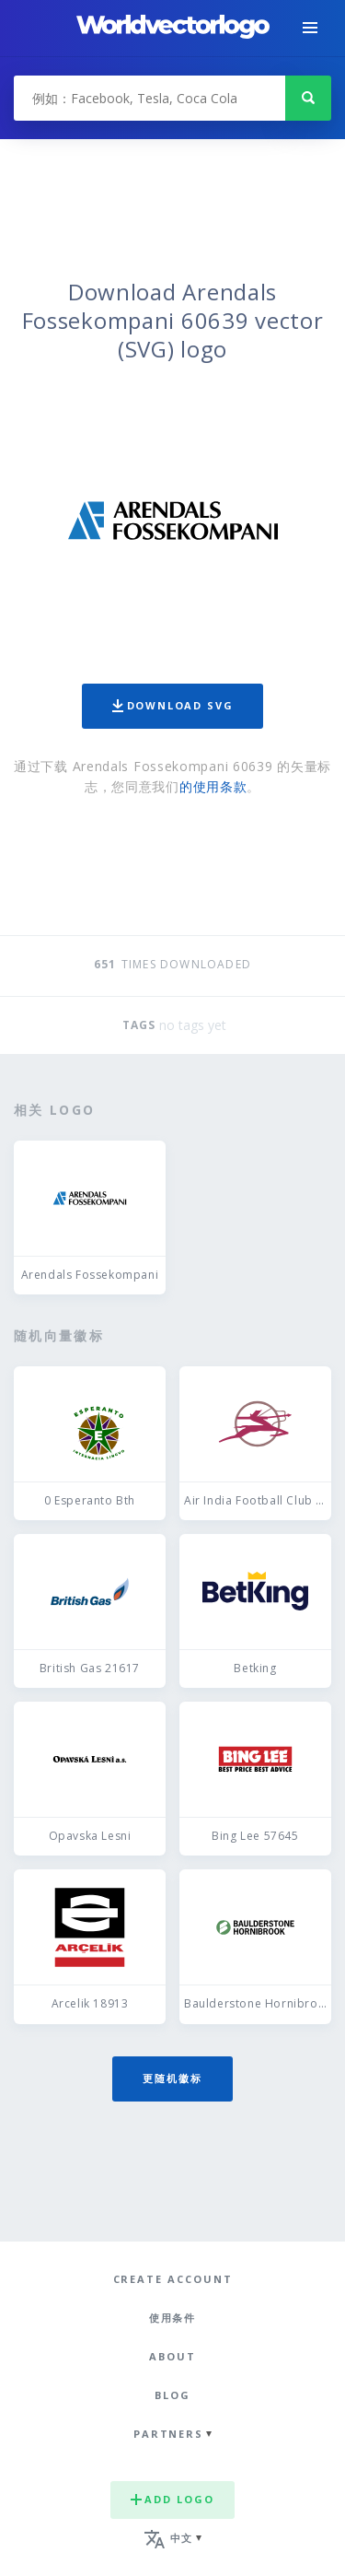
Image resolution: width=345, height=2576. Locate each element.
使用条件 (173, 2317)
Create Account (173, 2279)
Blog (172, 2395)
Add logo (172, 2499)
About (172, 2356)
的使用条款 (213, 786)
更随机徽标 (172, 2078)
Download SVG (173, 705)
